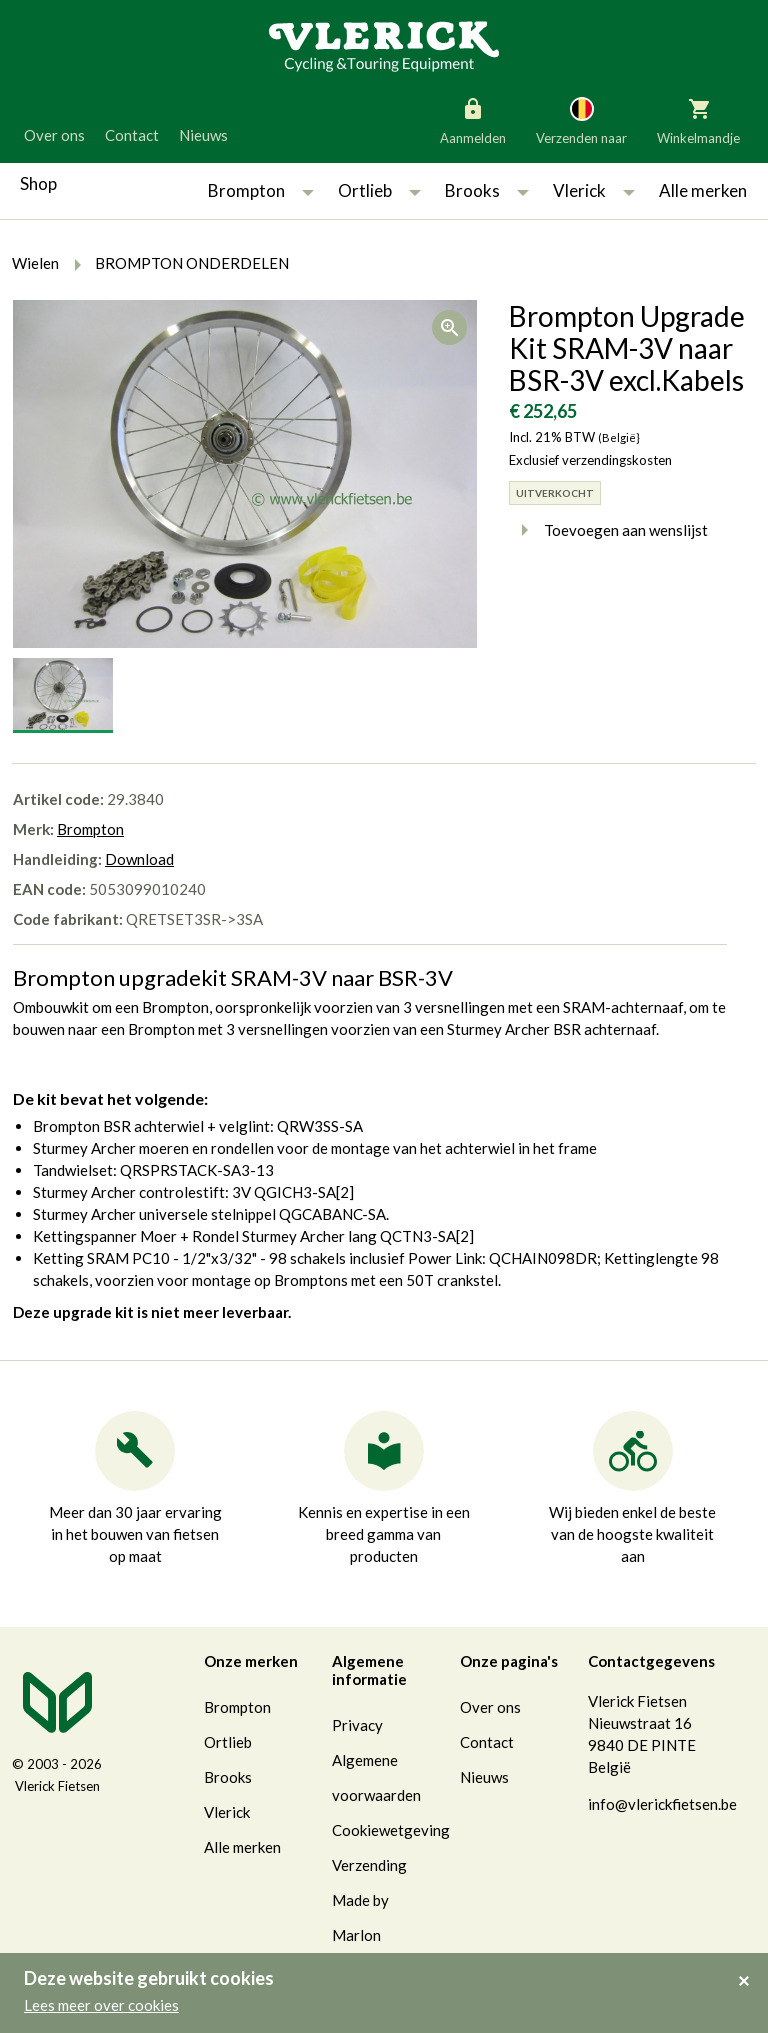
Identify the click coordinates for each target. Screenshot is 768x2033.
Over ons (54, 135)
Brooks (472, 190)
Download (139, 859)
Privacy (357, 1725)
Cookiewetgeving (391, 1830)
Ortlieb (365, 190)
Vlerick (579, 190)
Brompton (246, 190)
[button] (308, 191)
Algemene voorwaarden (376, 1777)
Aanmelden (473, 120)
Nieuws (203, 135)
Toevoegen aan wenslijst (608, 530)
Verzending (369, 1865)
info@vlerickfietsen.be (662, 1804)
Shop (38, 183)
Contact (132, 135)
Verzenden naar (581, 120)
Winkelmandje (698, 120)
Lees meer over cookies (101, 2005)
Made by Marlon (360, 1917)
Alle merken (703, 190)
